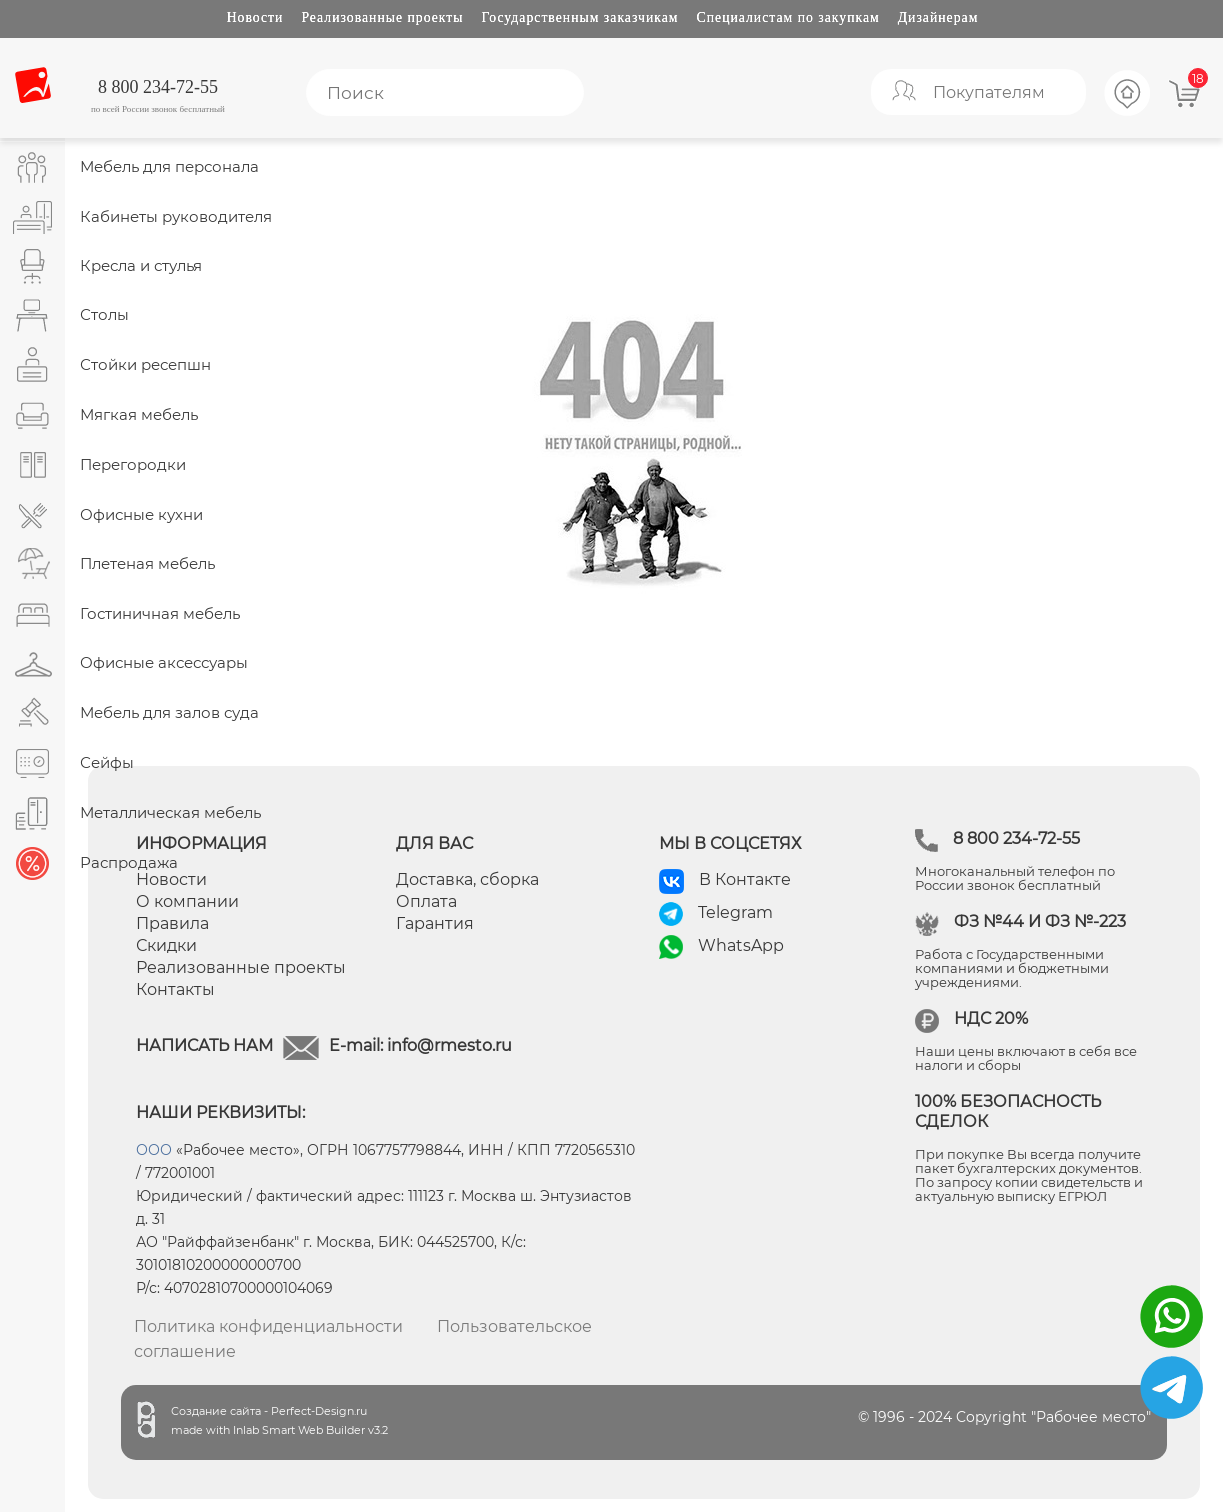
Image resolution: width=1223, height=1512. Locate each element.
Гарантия (435, 923)
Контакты (175, 989)
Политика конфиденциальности (268, 1326)
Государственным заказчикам (580, 17)
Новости (255, 17)
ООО (154, 1150)
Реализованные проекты (382, 17)
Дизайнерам (938, 17)
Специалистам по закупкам (788, 17)
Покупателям (989, 92)
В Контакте (745, 879)
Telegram (735, 912)
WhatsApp (741, 945)
